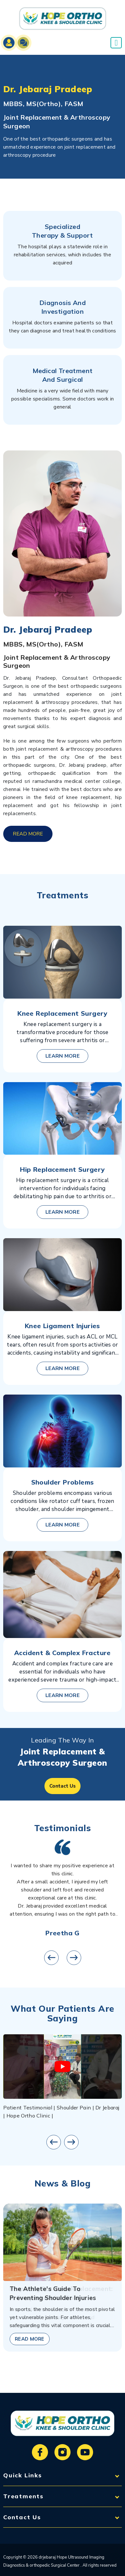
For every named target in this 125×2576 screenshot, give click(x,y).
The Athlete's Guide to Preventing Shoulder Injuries (53, 2293)
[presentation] (51, 1957)
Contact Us (62, 1786)
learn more (62, 1056)
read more (28, 833)
